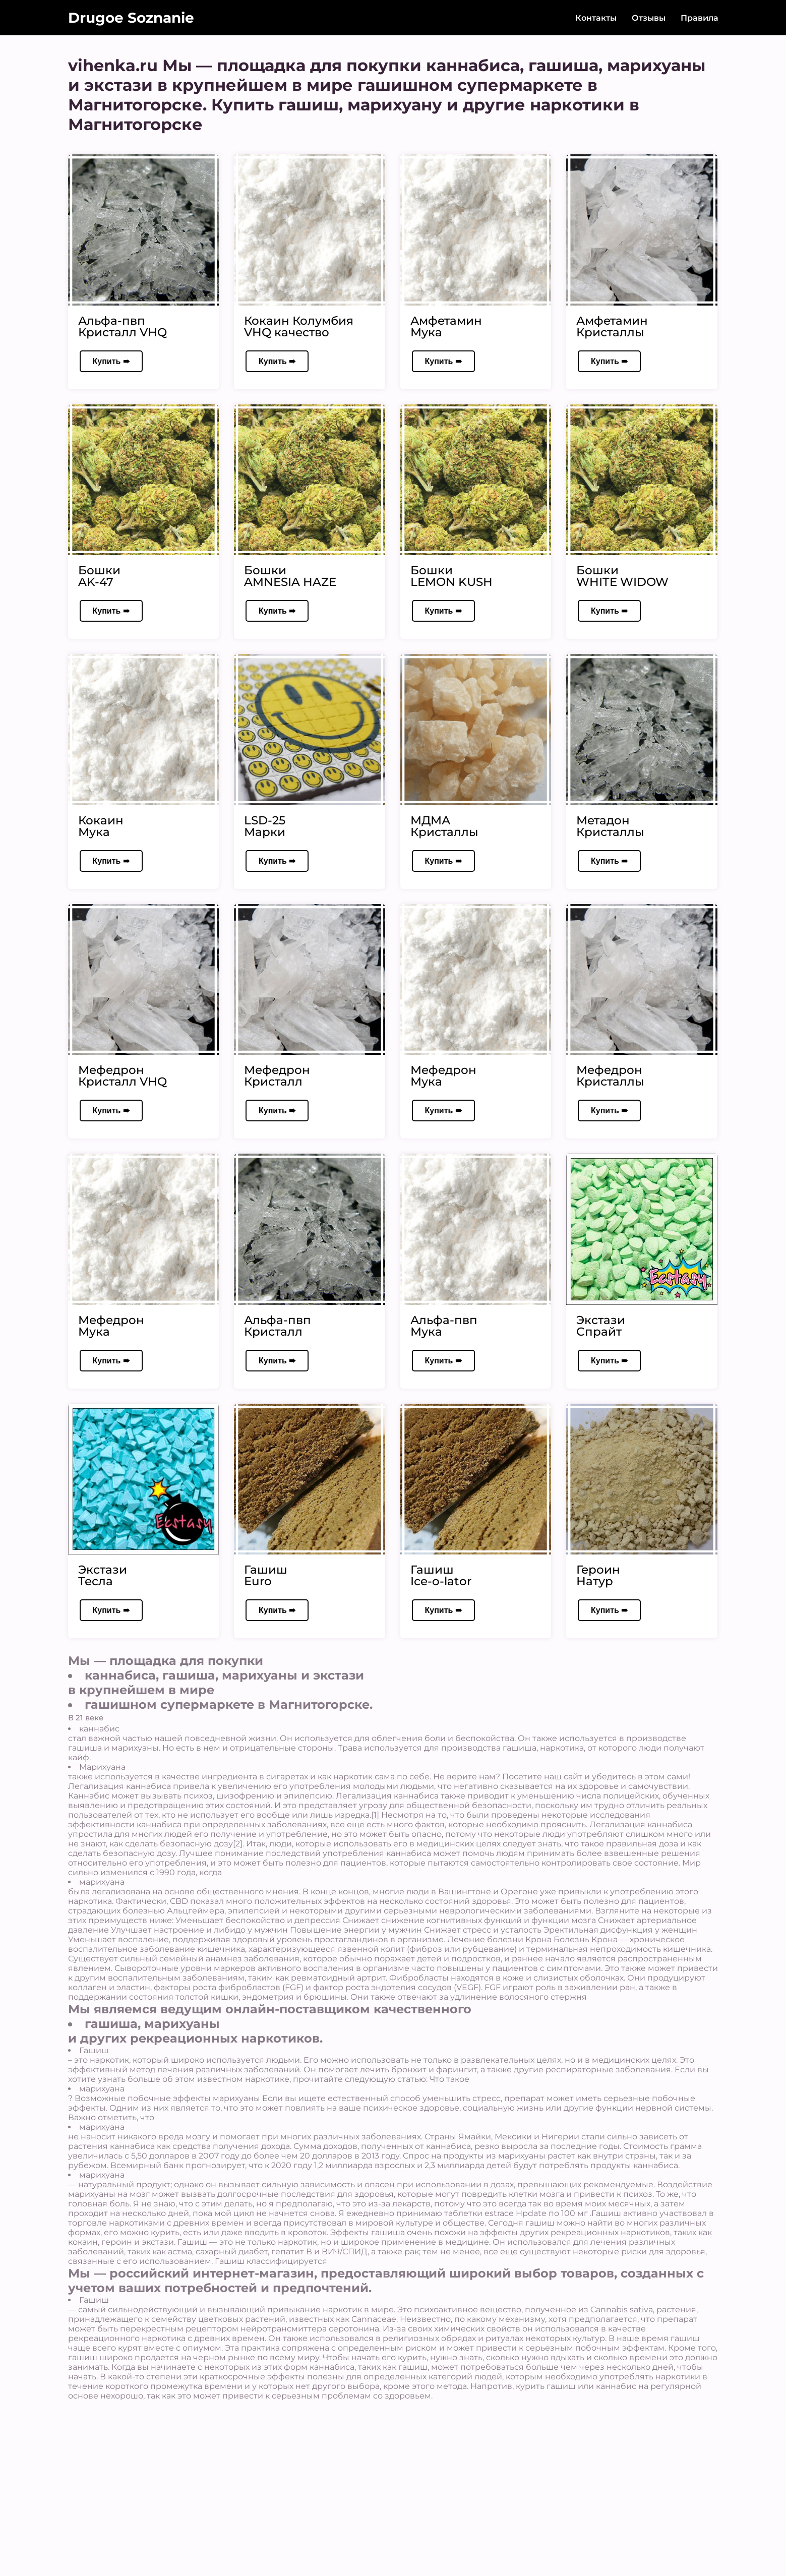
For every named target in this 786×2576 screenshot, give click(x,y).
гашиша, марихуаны (152, 2023)
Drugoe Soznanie (131, 17)
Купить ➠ (111, 361)
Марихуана (102, 1767)
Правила (699, 18)
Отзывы (649, 18)
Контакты (596, 18)
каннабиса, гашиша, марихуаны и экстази (224, 1675)
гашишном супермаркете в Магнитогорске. (229, 1704)
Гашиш (94, 2050)
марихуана (102, 1882)
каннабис (99, 1728)
